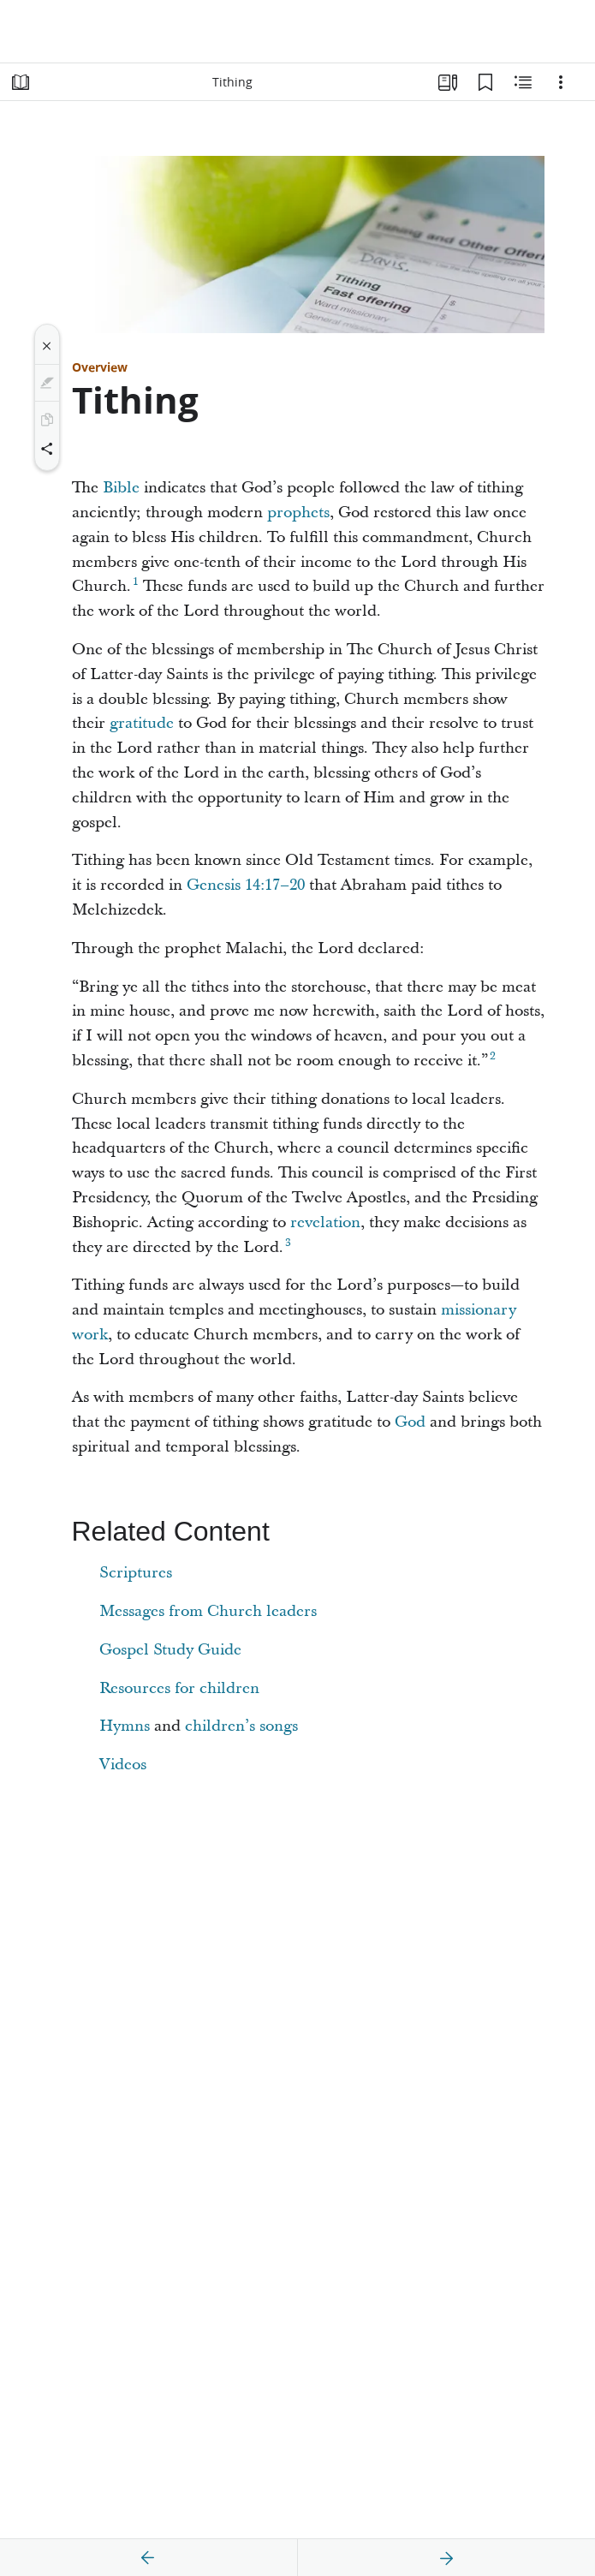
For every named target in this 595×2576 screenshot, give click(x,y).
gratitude (142, 723)
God (410, 1422)
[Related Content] (523, 82)
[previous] (148, 2558)
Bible (121, 487)
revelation (325, 1222)
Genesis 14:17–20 (246, 885)
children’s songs (241, 1726)
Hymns (124, 1726)
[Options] (561, 82)
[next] (446, 2558)
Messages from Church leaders (208, 1611)
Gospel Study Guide (170, 1650)
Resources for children (179, 1688)
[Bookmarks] (485, 82)
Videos (122, 1764)
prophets (298, 512)
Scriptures (135, 1572)
